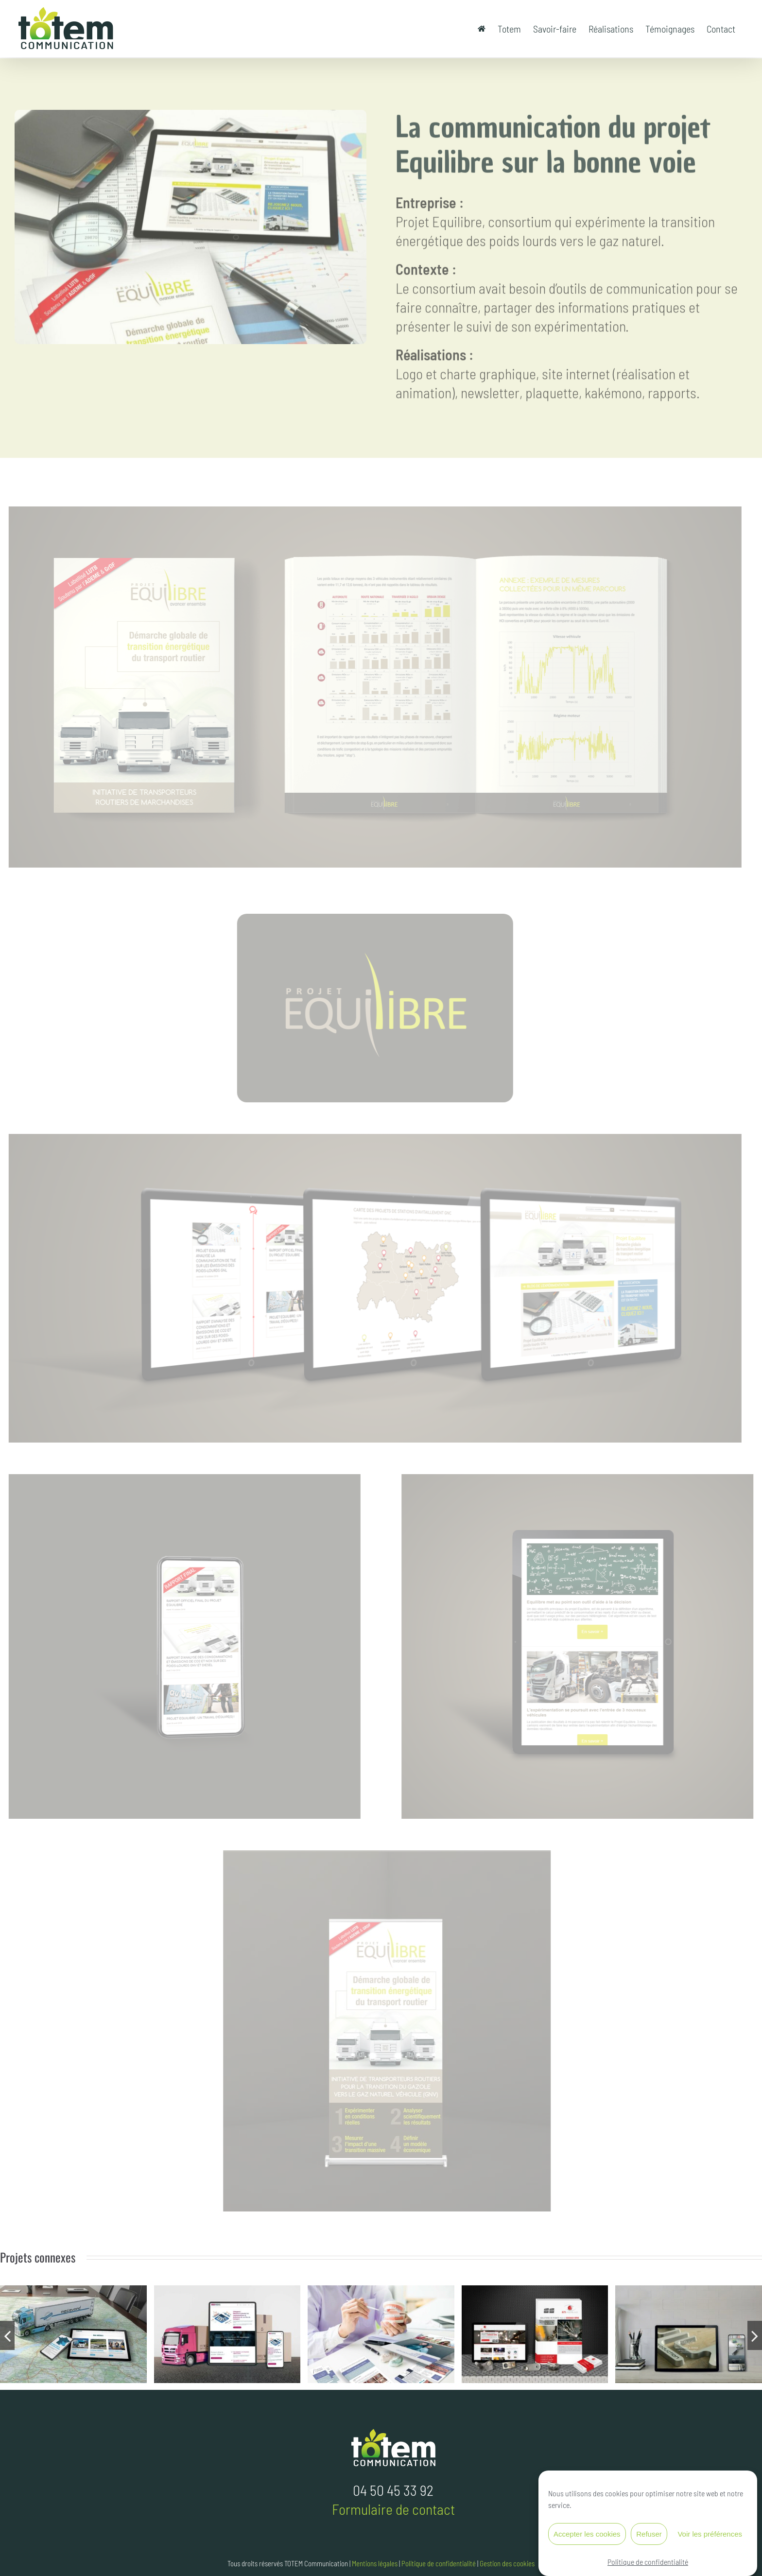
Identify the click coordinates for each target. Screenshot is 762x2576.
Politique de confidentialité (647, 2565)
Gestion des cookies (507, 2563)
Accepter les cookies (587, 2537)
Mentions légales (375, 2563)
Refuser (649, 2537)
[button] (7, 2335)
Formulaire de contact (393, 2509)
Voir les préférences (709, 2537)
